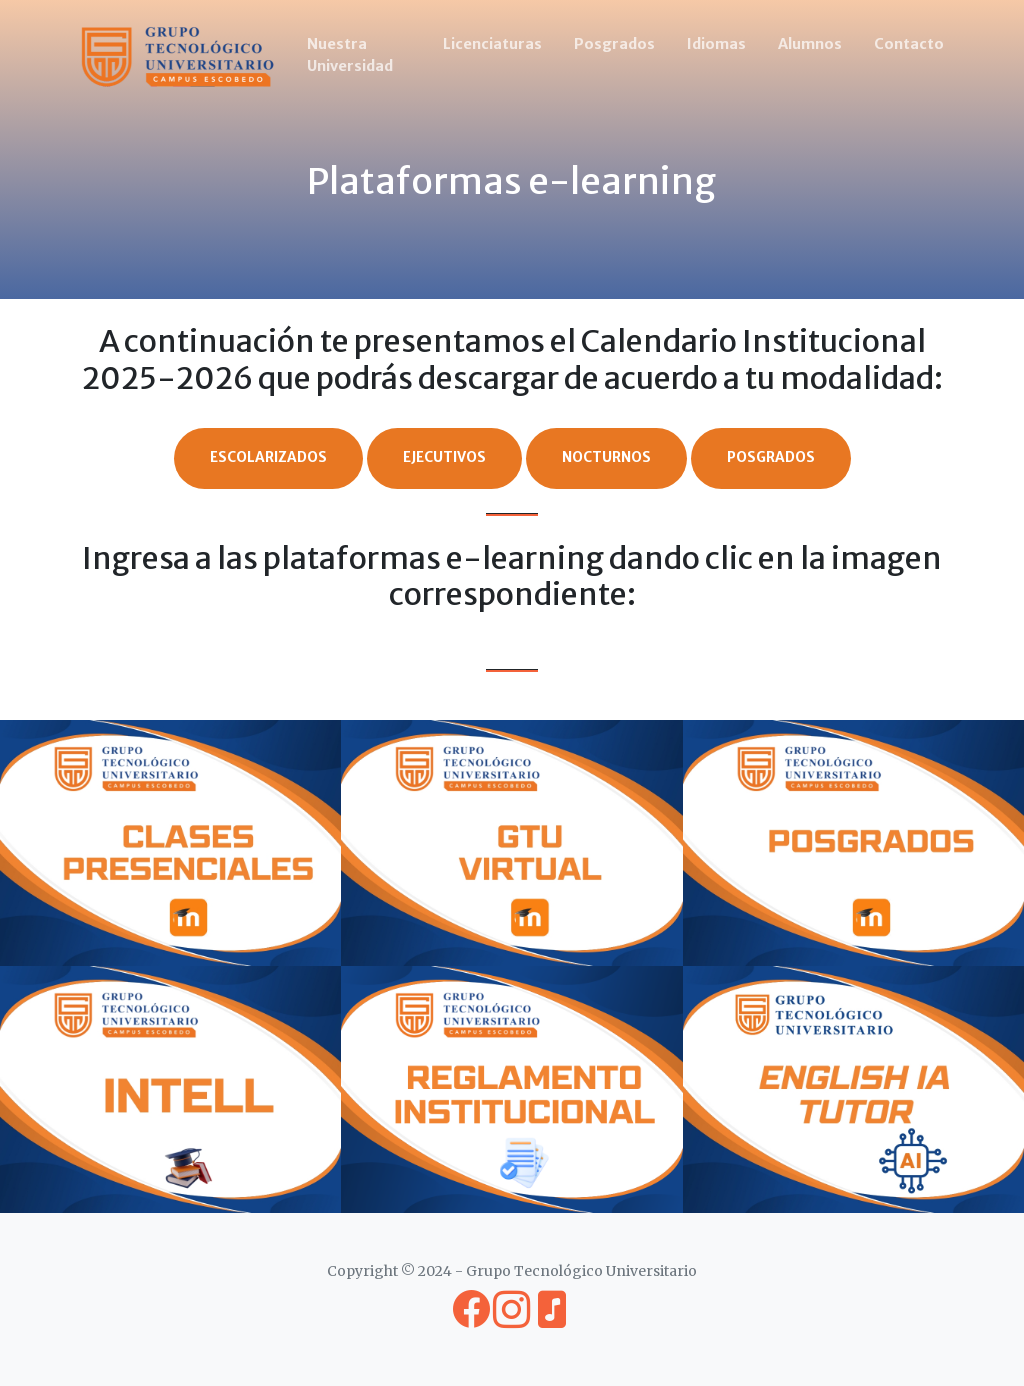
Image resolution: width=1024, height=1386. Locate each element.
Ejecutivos (444, 457)
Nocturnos (606, 457)
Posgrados (614, 44)
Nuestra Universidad (350, 55)
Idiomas (716, 44)
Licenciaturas (492, 44)
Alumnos (810, 44)
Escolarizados (268, 457)
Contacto (909, 44)
